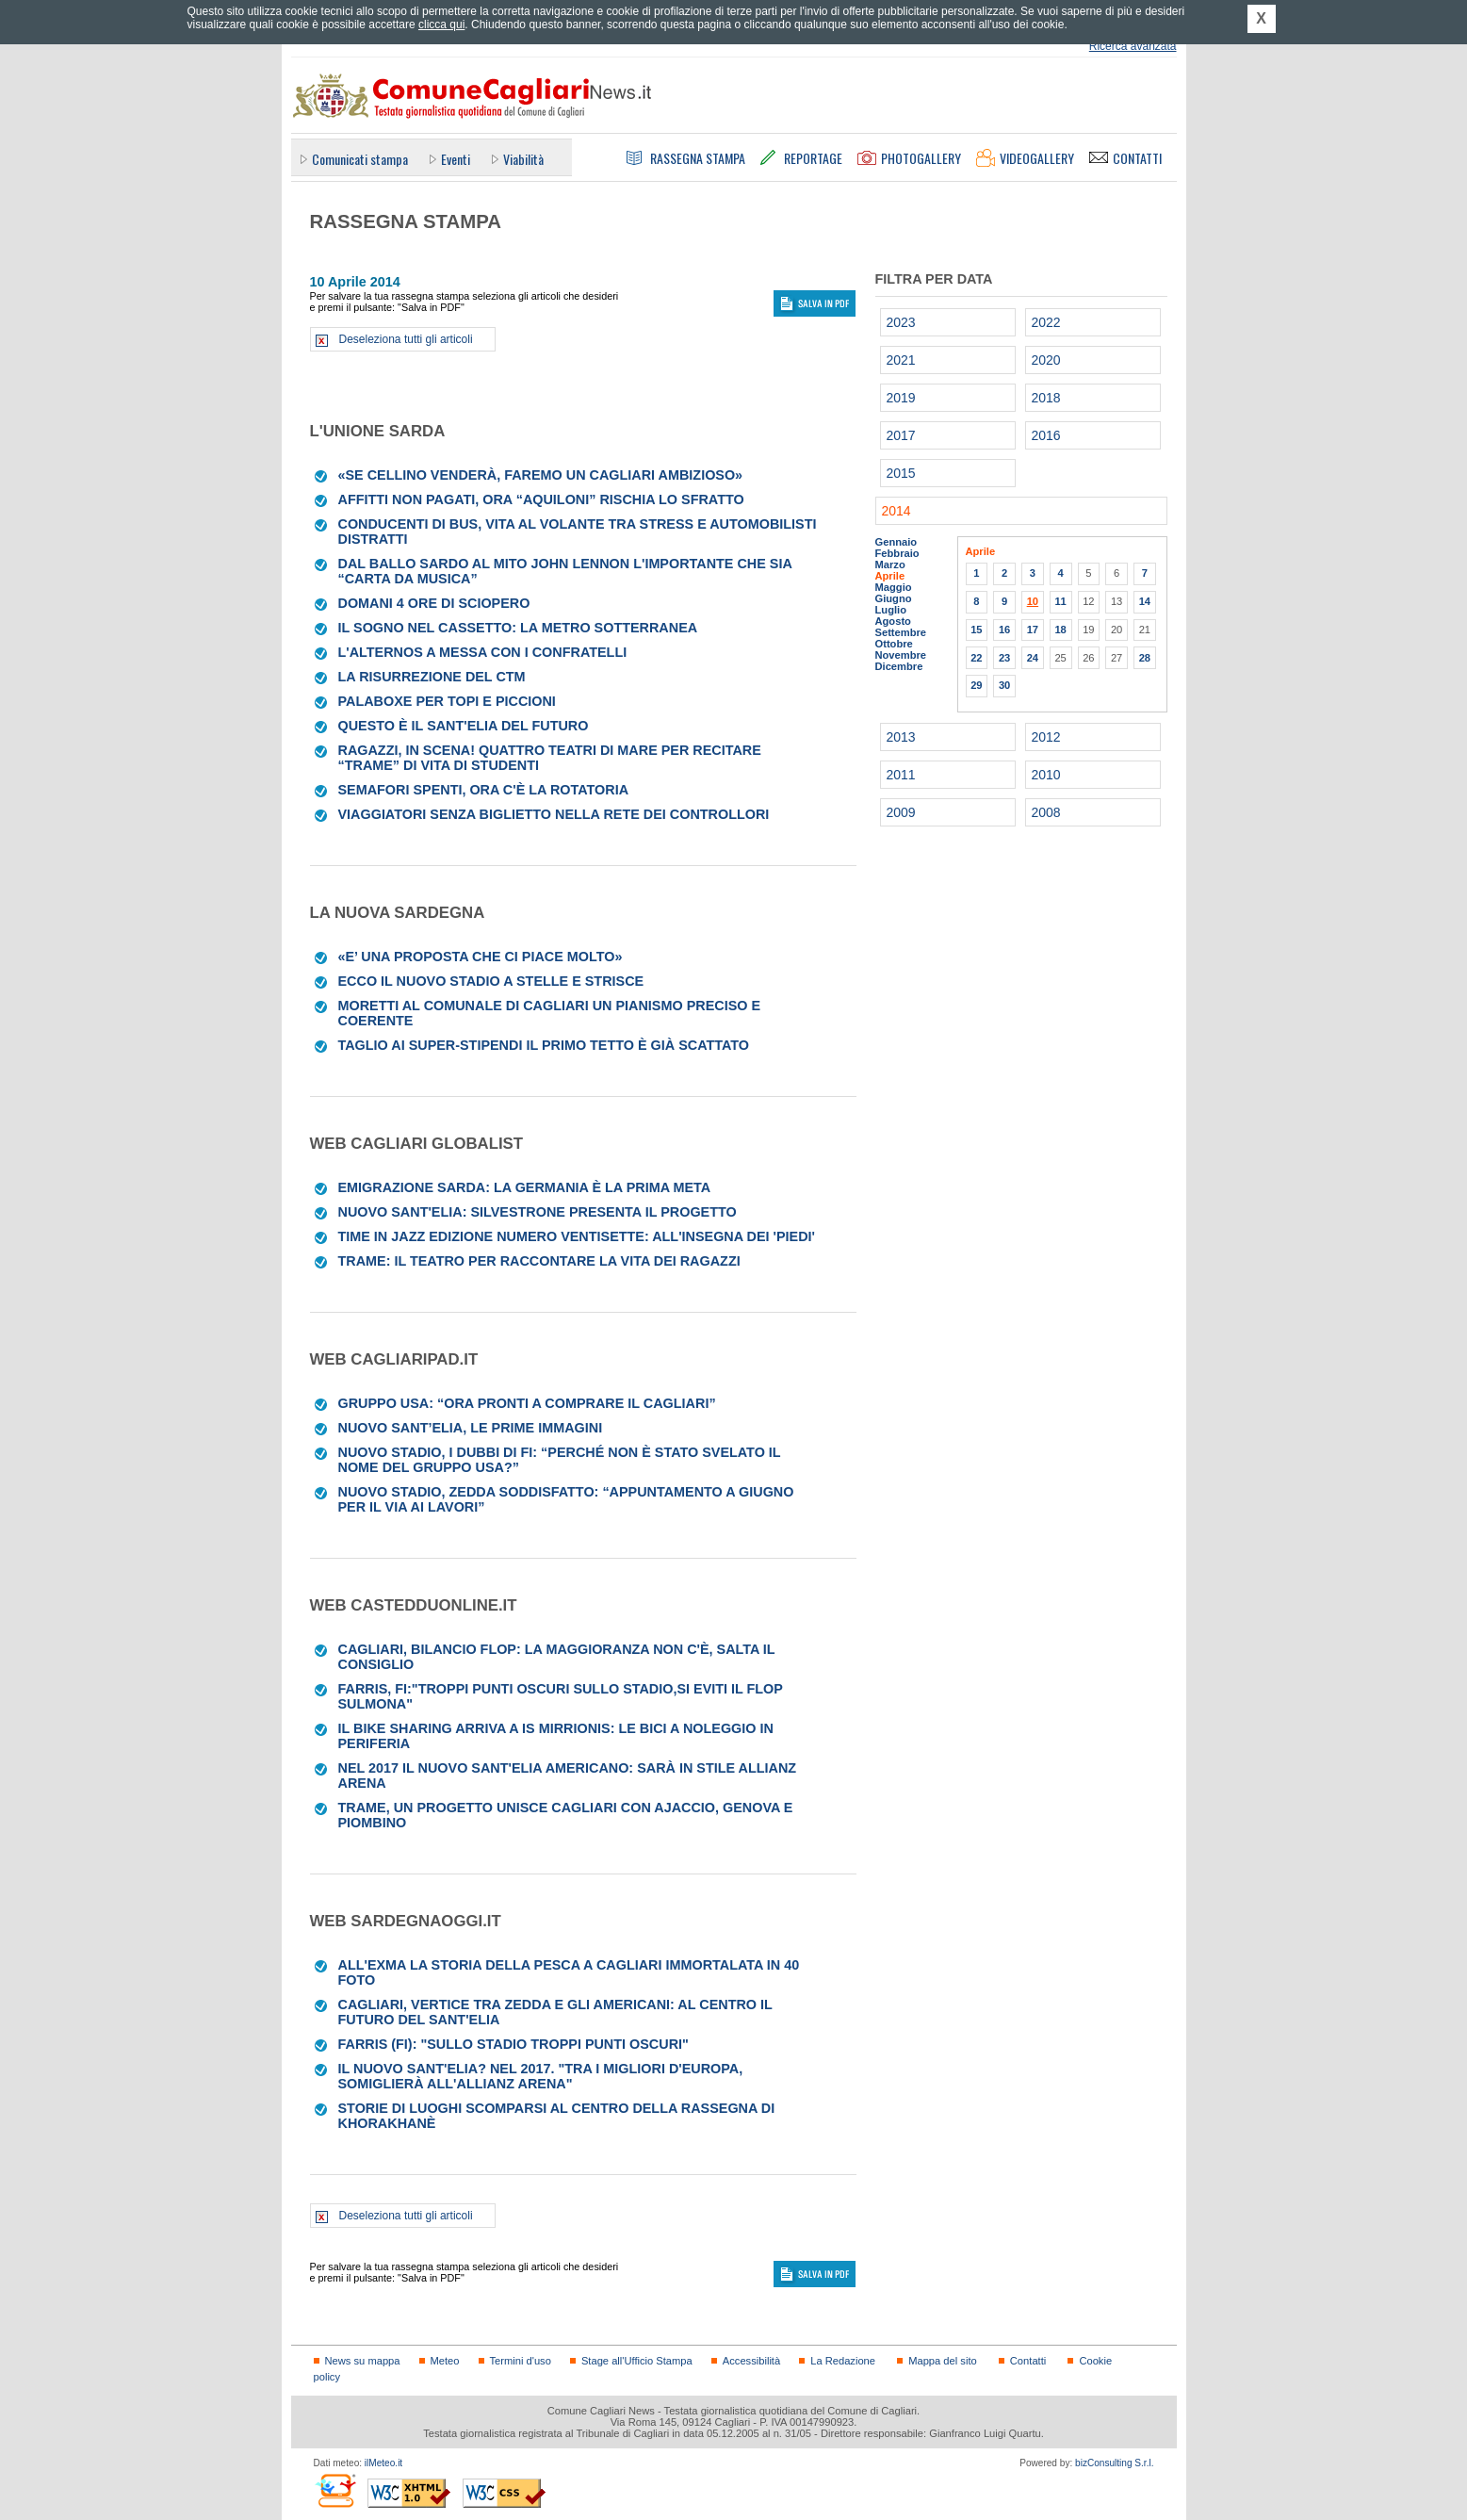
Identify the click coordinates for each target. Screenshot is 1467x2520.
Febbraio (897, 553)
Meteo (445, 2360)
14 (1144, 601)
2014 (896, 510)
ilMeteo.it (383, 2463)
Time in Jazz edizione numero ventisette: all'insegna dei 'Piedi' (577, 1236)
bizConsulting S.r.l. (1114, 2463)
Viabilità (523, 159)
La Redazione (842, 2360)
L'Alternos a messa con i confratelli (483, 652)
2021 (901, 360)
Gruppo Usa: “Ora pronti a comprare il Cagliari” (527, 1403)
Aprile (890, 575)
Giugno (893, 598)
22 (976, 657)
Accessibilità (751, 2360)
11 (1060, 601)
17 (1032, 629)
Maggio (893, 587)
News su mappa (362, 2360)
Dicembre (899, 666)
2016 (1046, 435)
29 (976, 685)
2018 (1046, 397)
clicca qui (441, 24)
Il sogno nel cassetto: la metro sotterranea (518, 627)
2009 (901, 812)
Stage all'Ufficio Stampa (637, 2360)
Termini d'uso (520, 2360)
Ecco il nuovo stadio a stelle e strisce (491, 981)
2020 (1046, 360)
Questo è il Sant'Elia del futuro (463, 725)
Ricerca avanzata (1133, 46)
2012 (1046, 737)
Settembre (901, 632)
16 (1004, 629)
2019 (901, 397)
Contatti (1028, 2360)
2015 (901, 473)
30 (1004, 685)
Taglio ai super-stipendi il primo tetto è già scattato (544, 1045)
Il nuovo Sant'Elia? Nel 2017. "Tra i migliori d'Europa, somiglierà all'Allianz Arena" (540, 2076)
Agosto (893, 621)
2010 (1046, 774)
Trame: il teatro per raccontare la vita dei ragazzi (539, 1260)
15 (976, 629)
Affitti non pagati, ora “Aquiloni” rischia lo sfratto (541, 499)
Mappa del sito (942, 2360)
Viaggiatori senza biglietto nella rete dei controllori (554, 814)
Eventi (455, 159)
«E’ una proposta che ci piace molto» (480, 956)
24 (1032, 657)
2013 (901, 737)
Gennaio (896, 542)
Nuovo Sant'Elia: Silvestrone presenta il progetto (537, 1211)
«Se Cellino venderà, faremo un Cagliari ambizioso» (540, 475)
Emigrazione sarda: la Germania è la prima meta (524, 1187)
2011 (901, 774)
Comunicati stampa (360, 159)
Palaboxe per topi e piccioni (447, 701)
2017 (901, 435)
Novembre (901, 655)
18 (1060, 629)
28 (1144, 657)
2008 (1046, 812)
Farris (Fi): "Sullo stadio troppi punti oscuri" (513, 2044)
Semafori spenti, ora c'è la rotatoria (483, 789)
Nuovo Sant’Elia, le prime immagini (470, 1427)
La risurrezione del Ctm (432, 676)
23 (1004, 657)
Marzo (890, 564)
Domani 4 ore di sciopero (434, 603)
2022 (1046, 322)
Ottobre (894, 643)
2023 (901, 322)
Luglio (890, 609)
